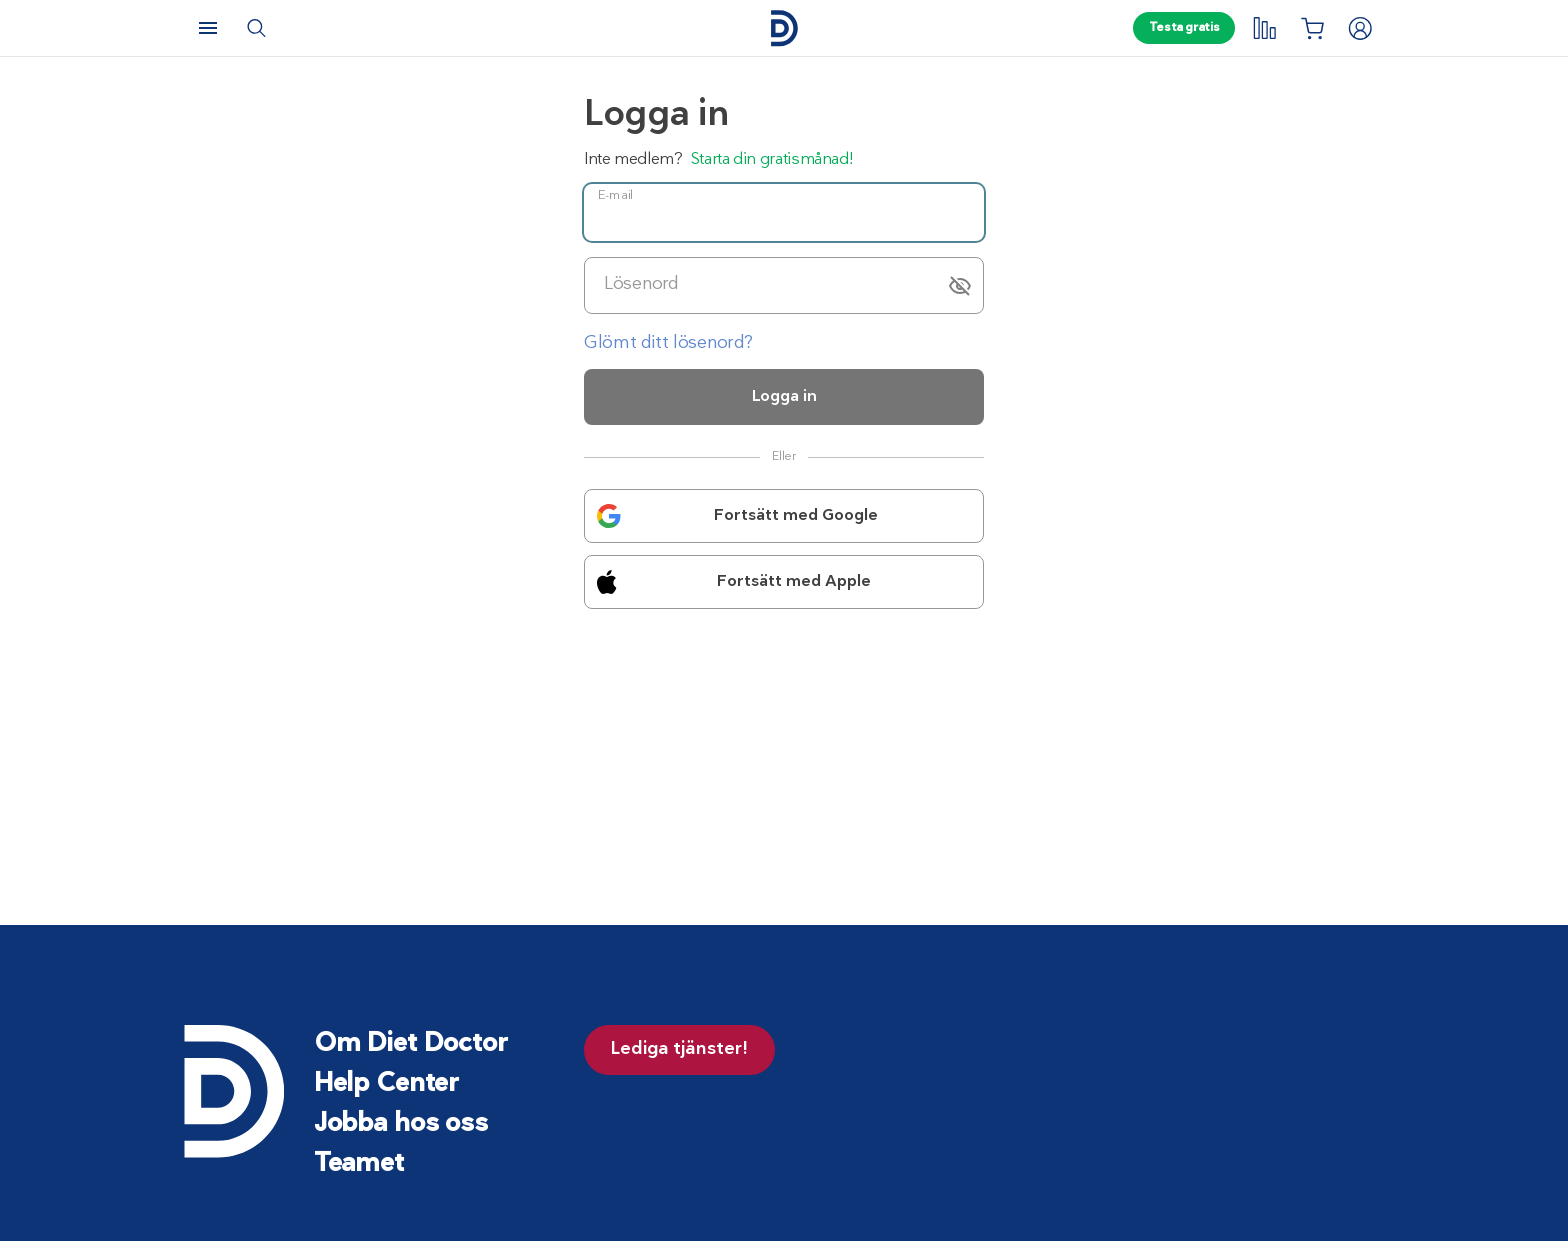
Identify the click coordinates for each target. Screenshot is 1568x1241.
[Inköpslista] (1312, 28)
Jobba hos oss (401, 1124)
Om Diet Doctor (411, 1044)
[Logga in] (1360, 28)
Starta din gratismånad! (772, 160)
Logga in (784, 397)
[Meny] (208, 28)
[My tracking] (1264, 28)
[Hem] (784, 28)
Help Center (386, 1084)
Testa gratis (1184, 28)
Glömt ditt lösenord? (668, 343)
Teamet (359, 1164)
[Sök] (256, 28)
